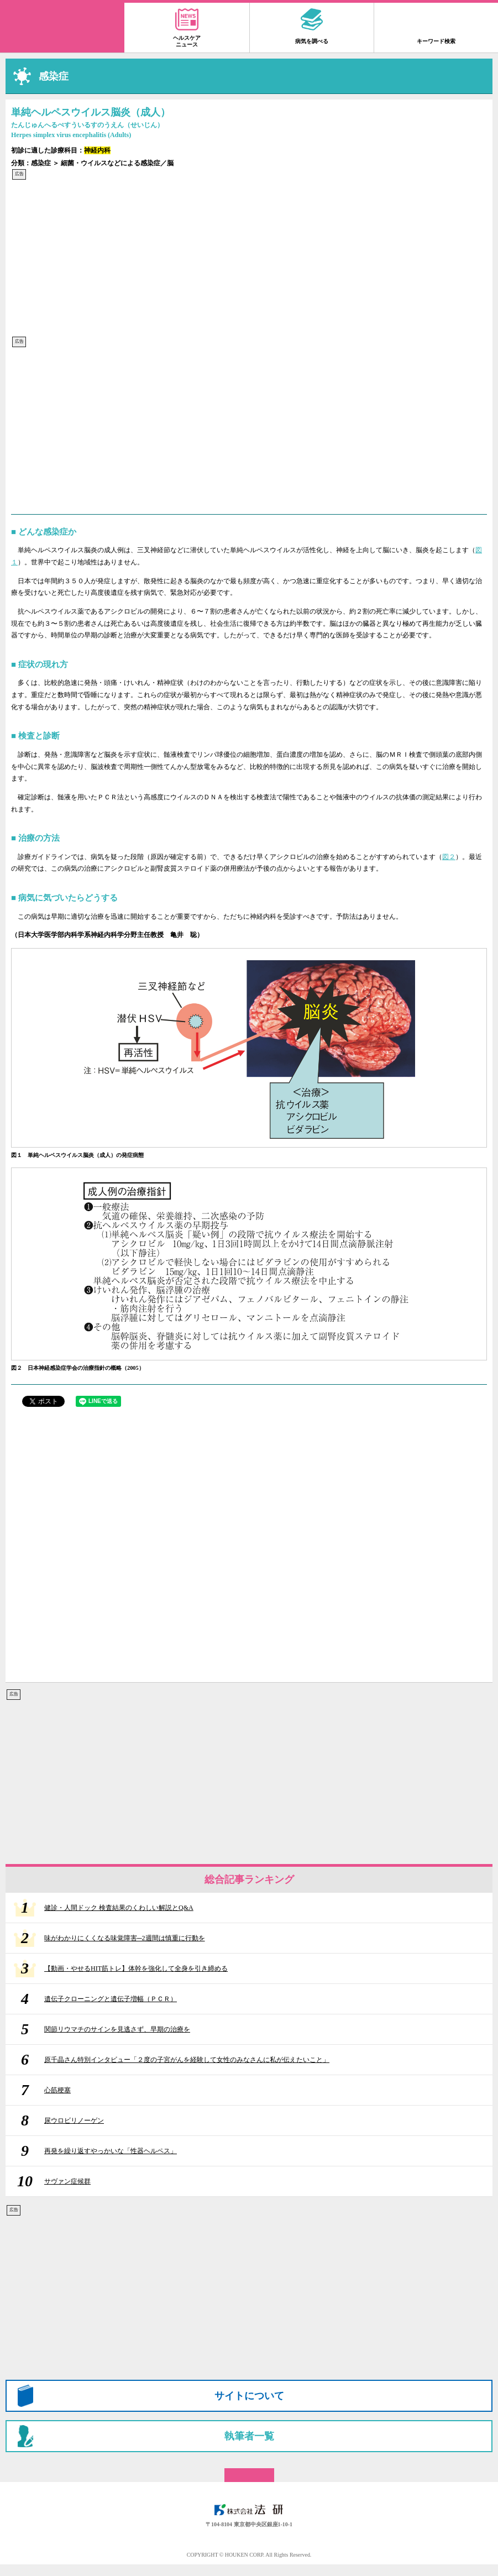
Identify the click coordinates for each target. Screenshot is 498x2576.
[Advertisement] (249, 258)
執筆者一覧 (249, 2436)
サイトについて (249, 2395)
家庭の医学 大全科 (62, 28)
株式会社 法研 (249, 2510)
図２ (448, 857)
